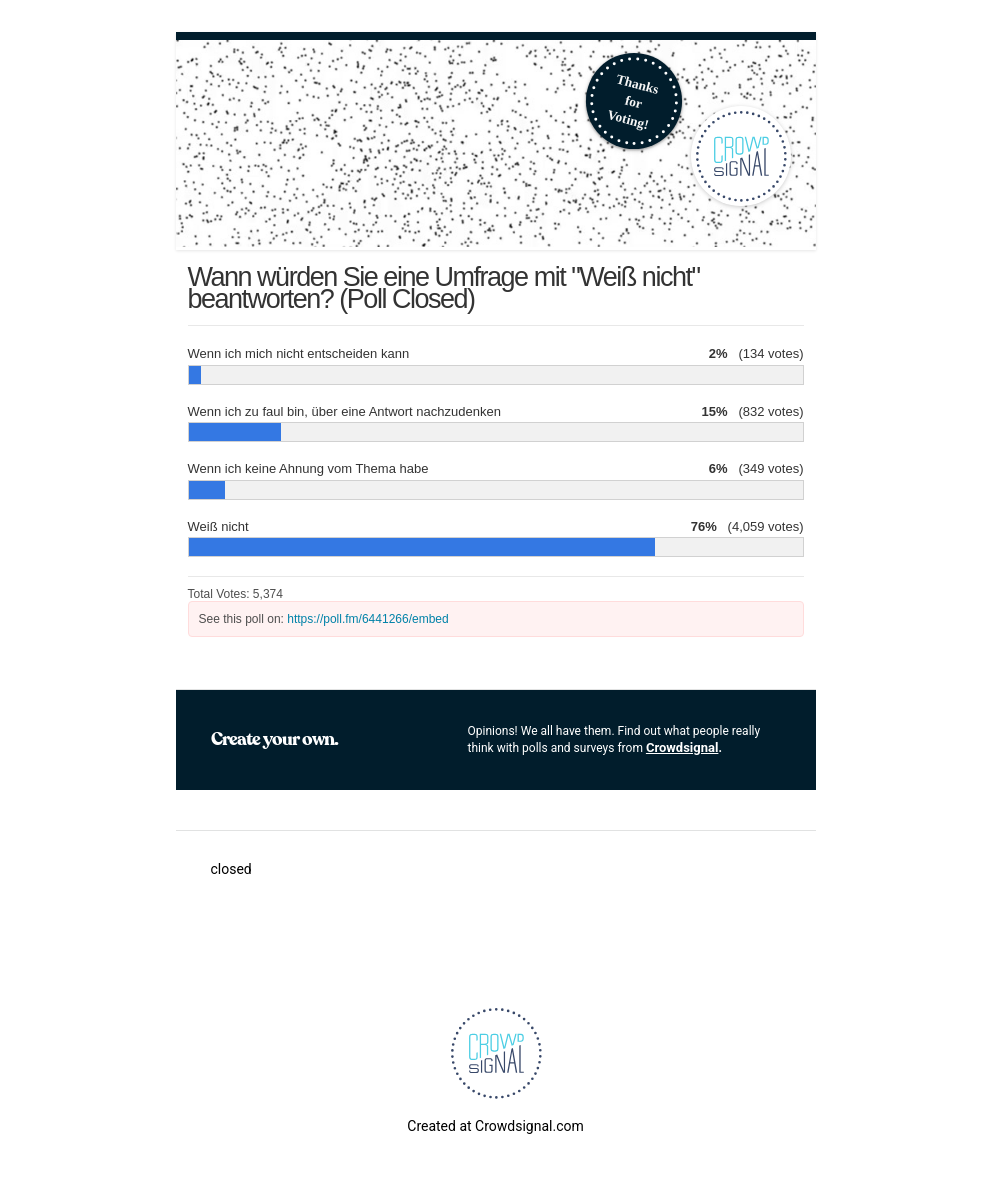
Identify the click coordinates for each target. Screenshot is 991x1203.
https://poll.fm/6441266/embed (367, 619)
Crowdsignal (682, 747)
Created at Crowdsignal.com (495, 1126)
